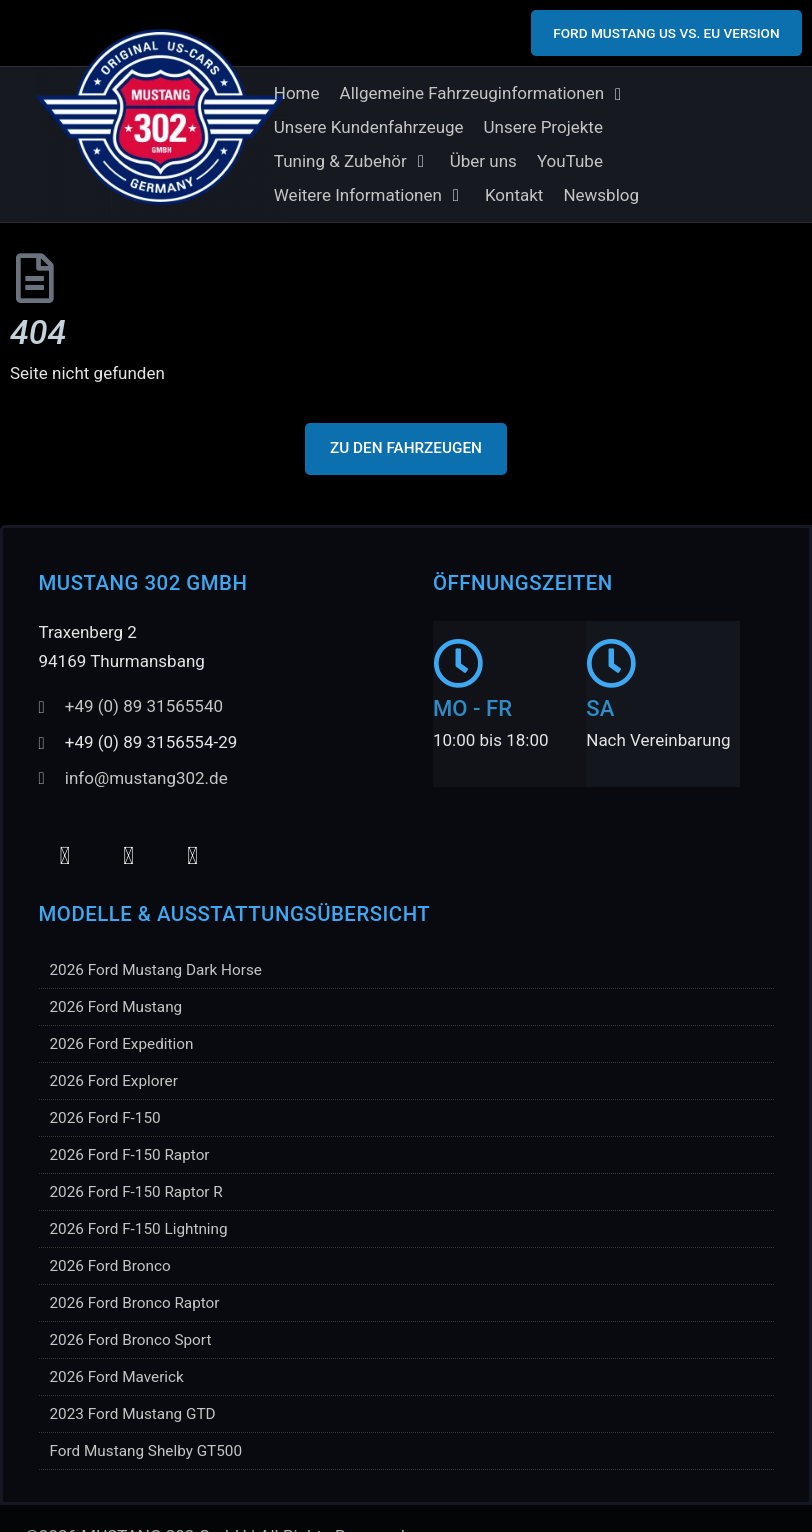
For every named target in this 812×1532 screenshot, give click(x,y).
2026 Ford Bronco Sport (131, 1340)
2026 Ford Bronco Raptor (135, 1303)
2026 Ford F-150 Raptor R (136, 1192)
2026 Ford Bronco (110, 1266)
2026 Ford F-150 (105, 1118)
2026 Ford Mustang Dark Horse (156, 970)
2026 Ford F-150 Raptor (130, 1155)
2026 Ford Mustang (116, 1007)
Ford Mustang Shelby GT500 (146, 1451)
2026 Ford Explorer (114, 1081)
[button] (484, 94)
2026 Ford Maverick (117, 1377)
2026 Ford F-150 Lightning (139, 1229)
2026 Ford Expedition (122, 1044)
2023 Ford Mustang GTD (133, 1414)
